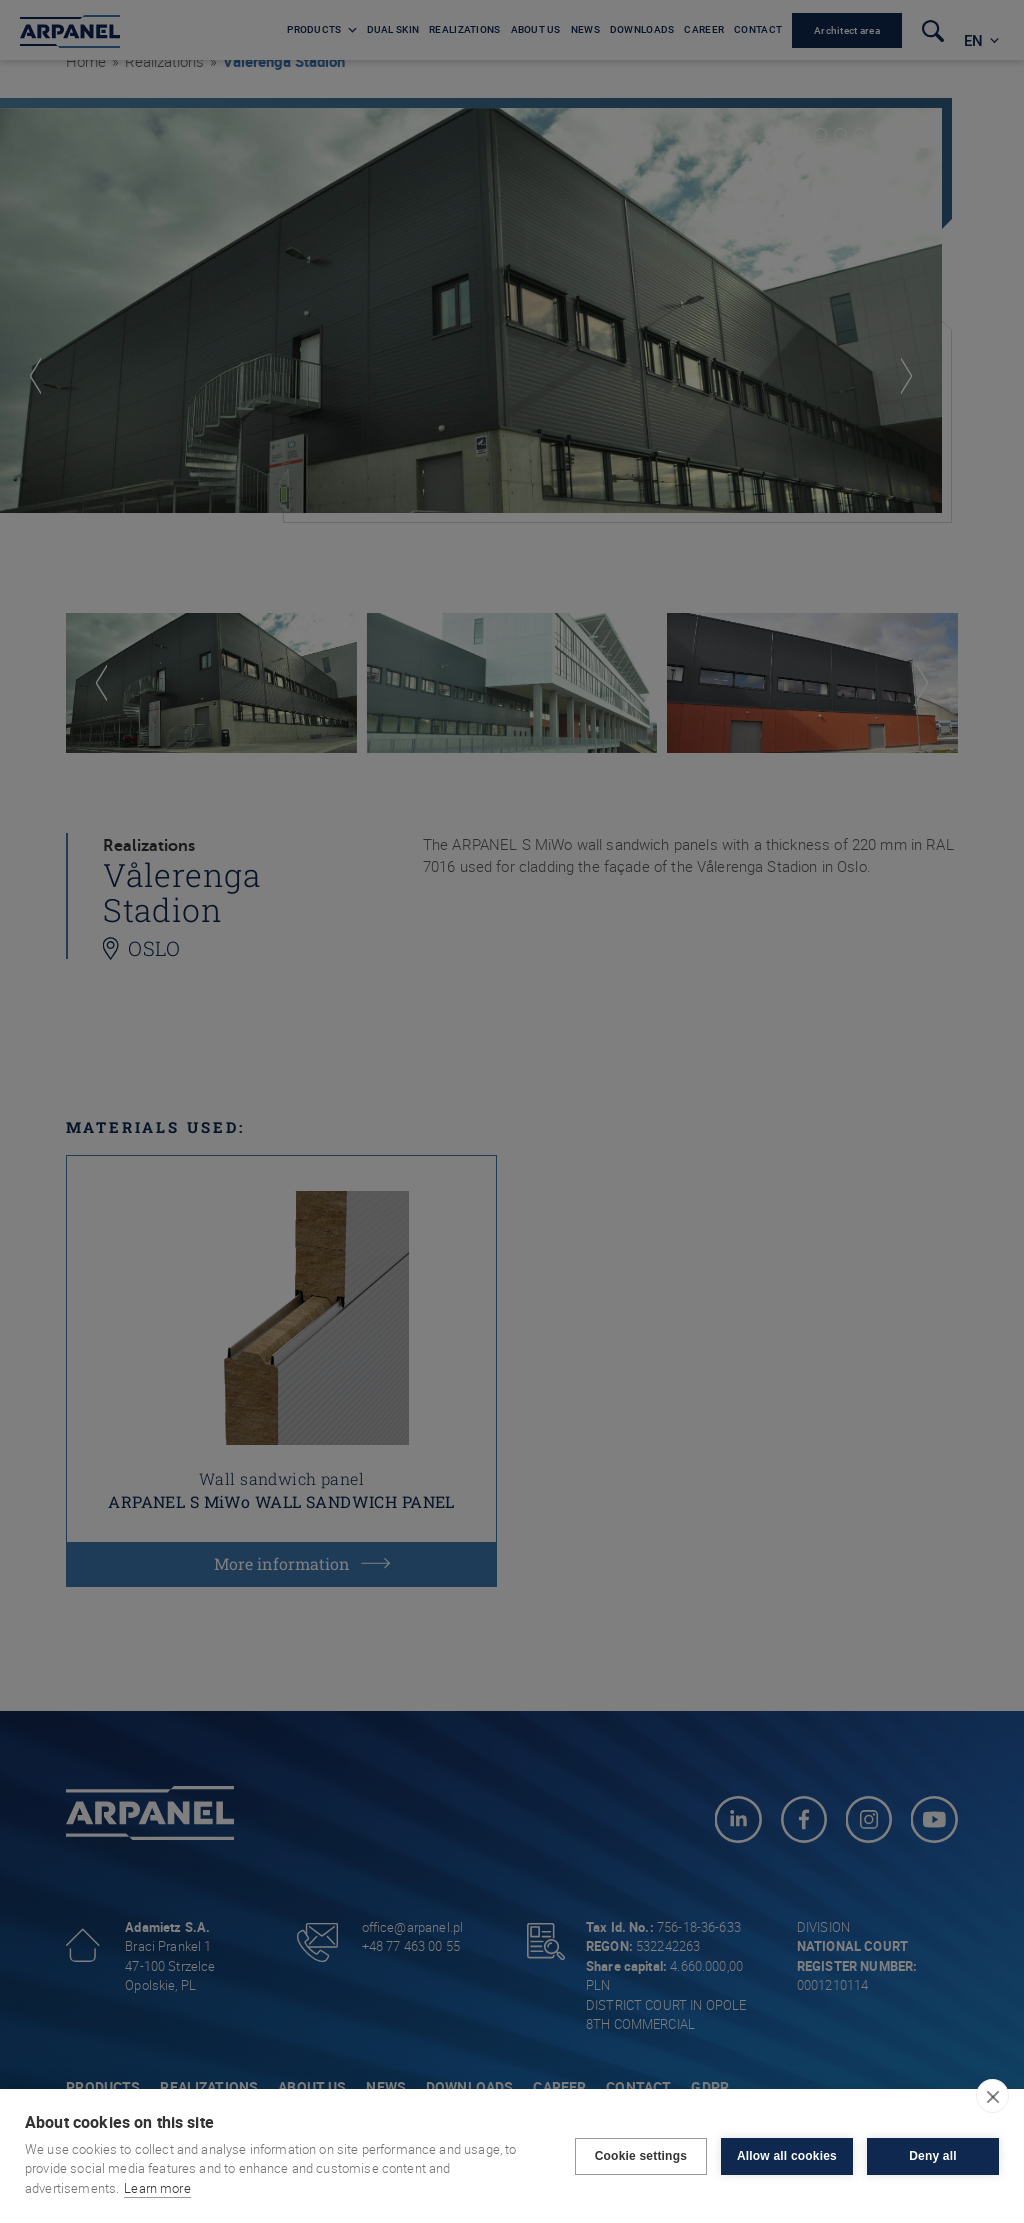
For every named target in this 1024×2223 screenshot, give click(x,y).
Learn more (157, 2188)
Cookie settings (641, 2156)
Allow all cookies (787, 2156)
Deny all (933, 2156)
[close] (992, 2096)
